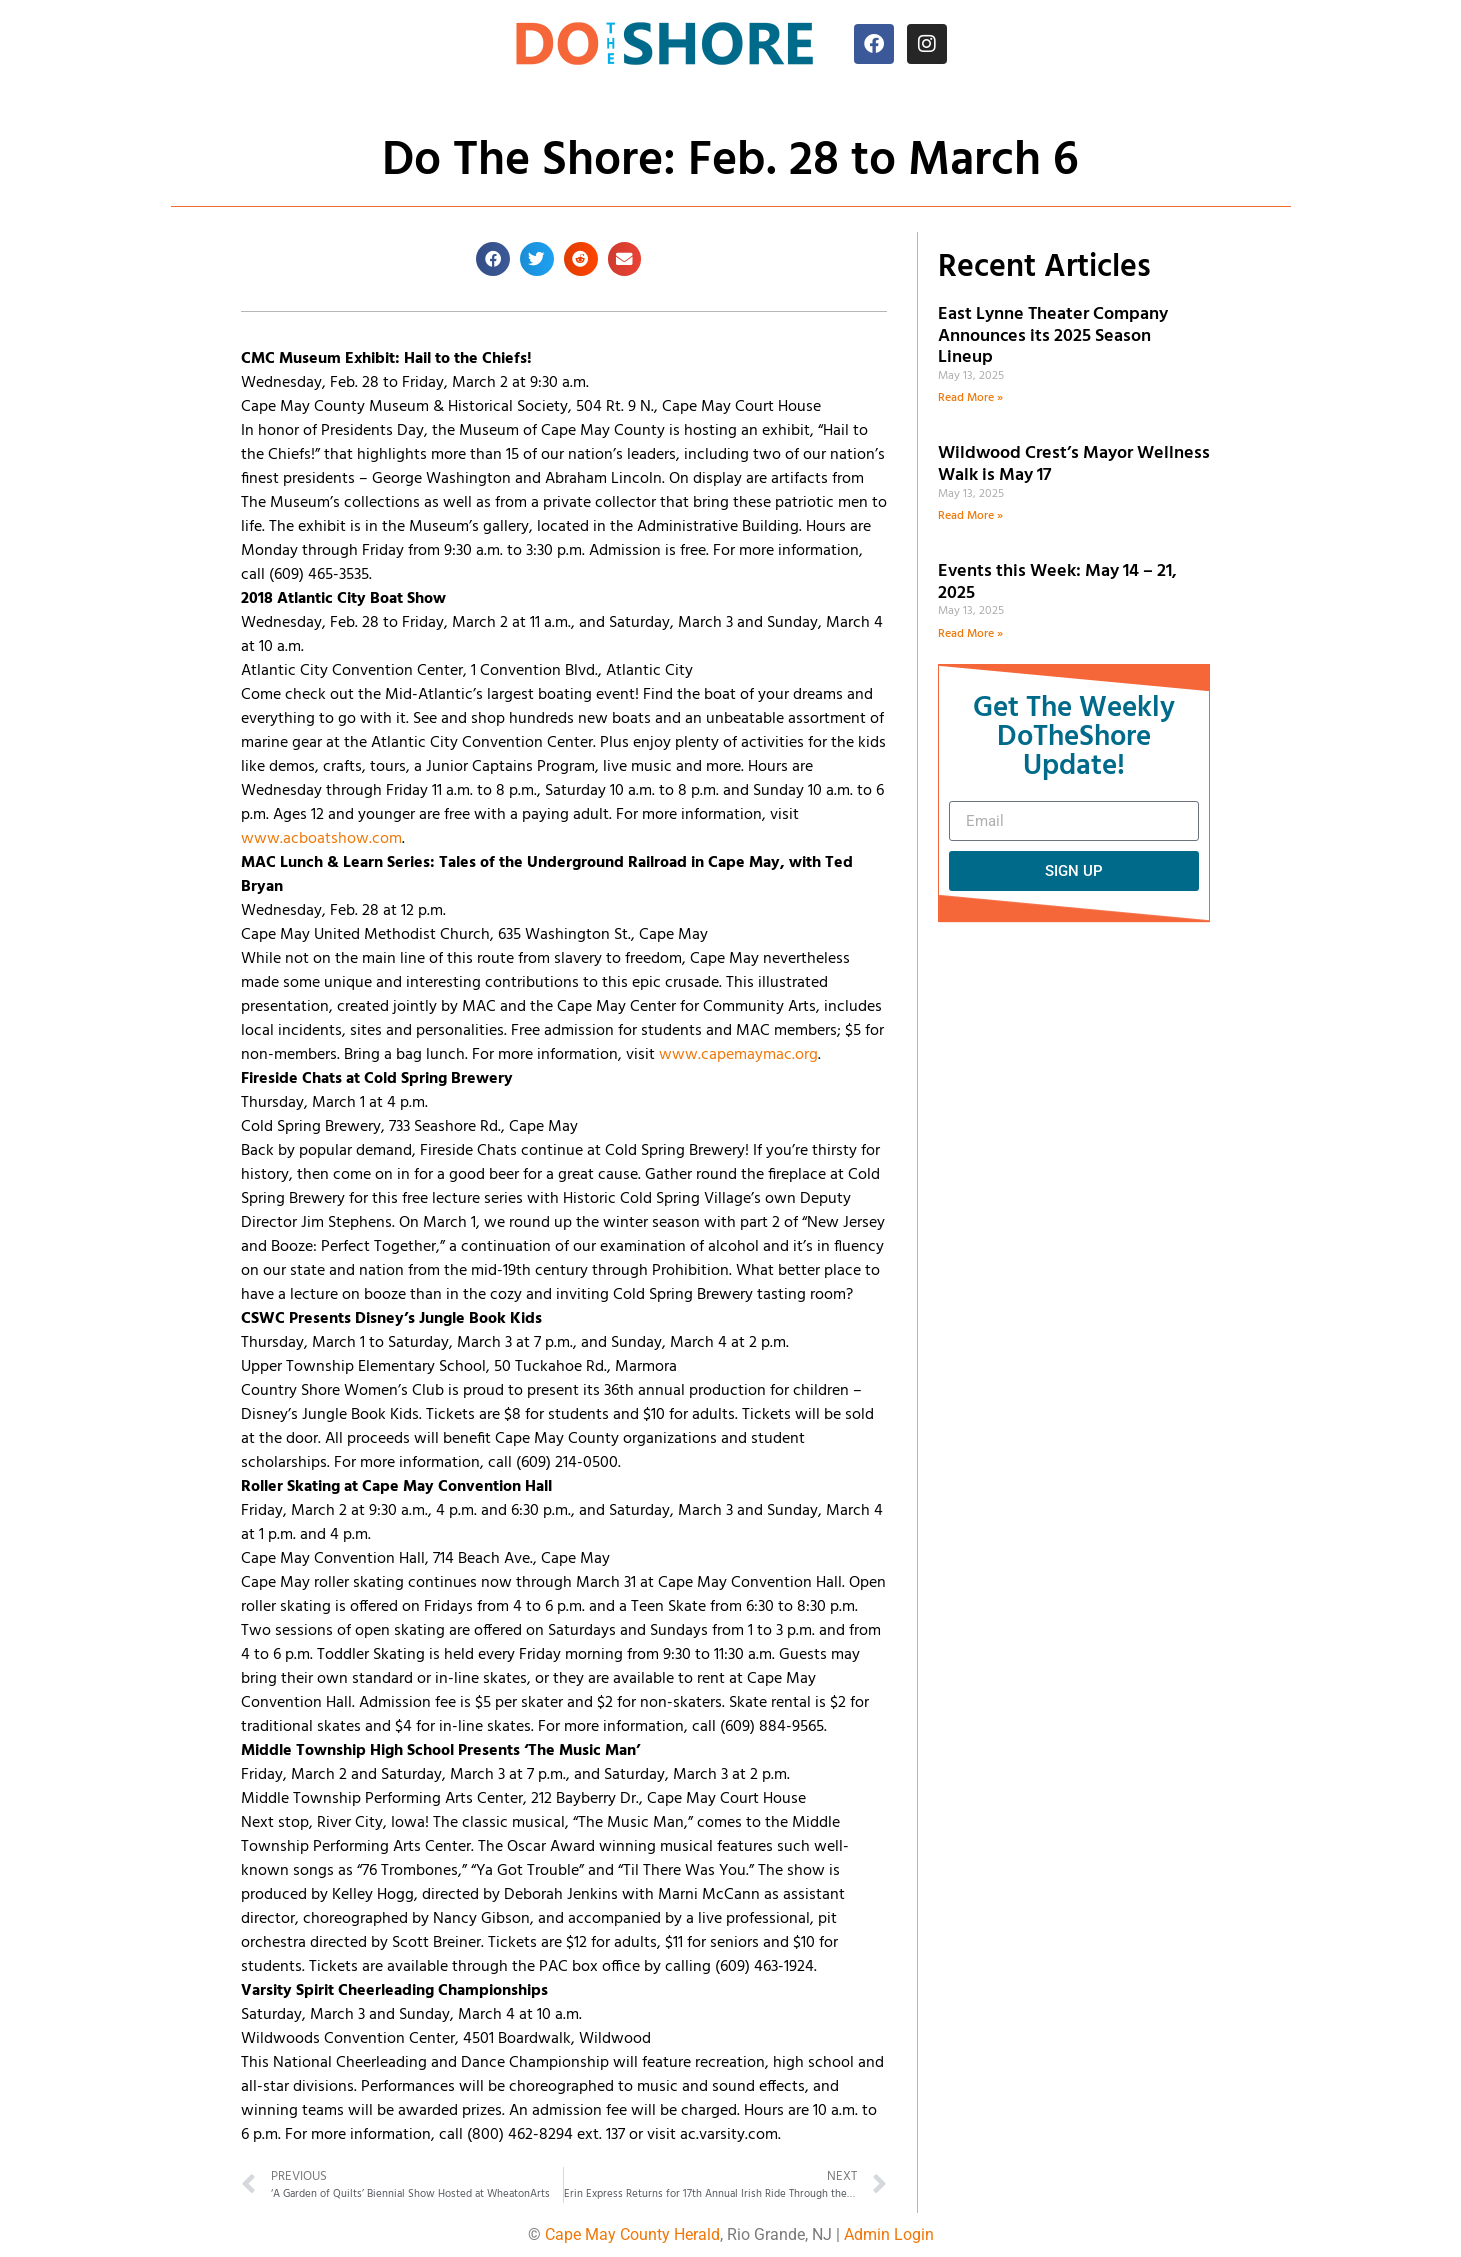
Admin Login (889, 2234)
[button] (493, 259)
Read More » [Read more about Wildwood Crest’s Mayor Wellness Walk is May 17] (970, 516)
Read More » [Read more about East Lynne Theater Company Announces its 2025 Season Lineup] (970, 398)
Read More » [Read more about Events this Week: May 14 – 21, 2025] (970, 634)
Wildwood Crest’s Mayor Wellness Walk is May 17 (1074, 464)
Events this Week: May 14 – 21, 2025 (1057, 582)
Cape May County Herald (632, 2234)
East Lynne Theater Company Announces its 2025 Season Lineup (1053, 336)
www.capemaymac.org (738, 1055)
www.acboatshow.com (321, 839)
